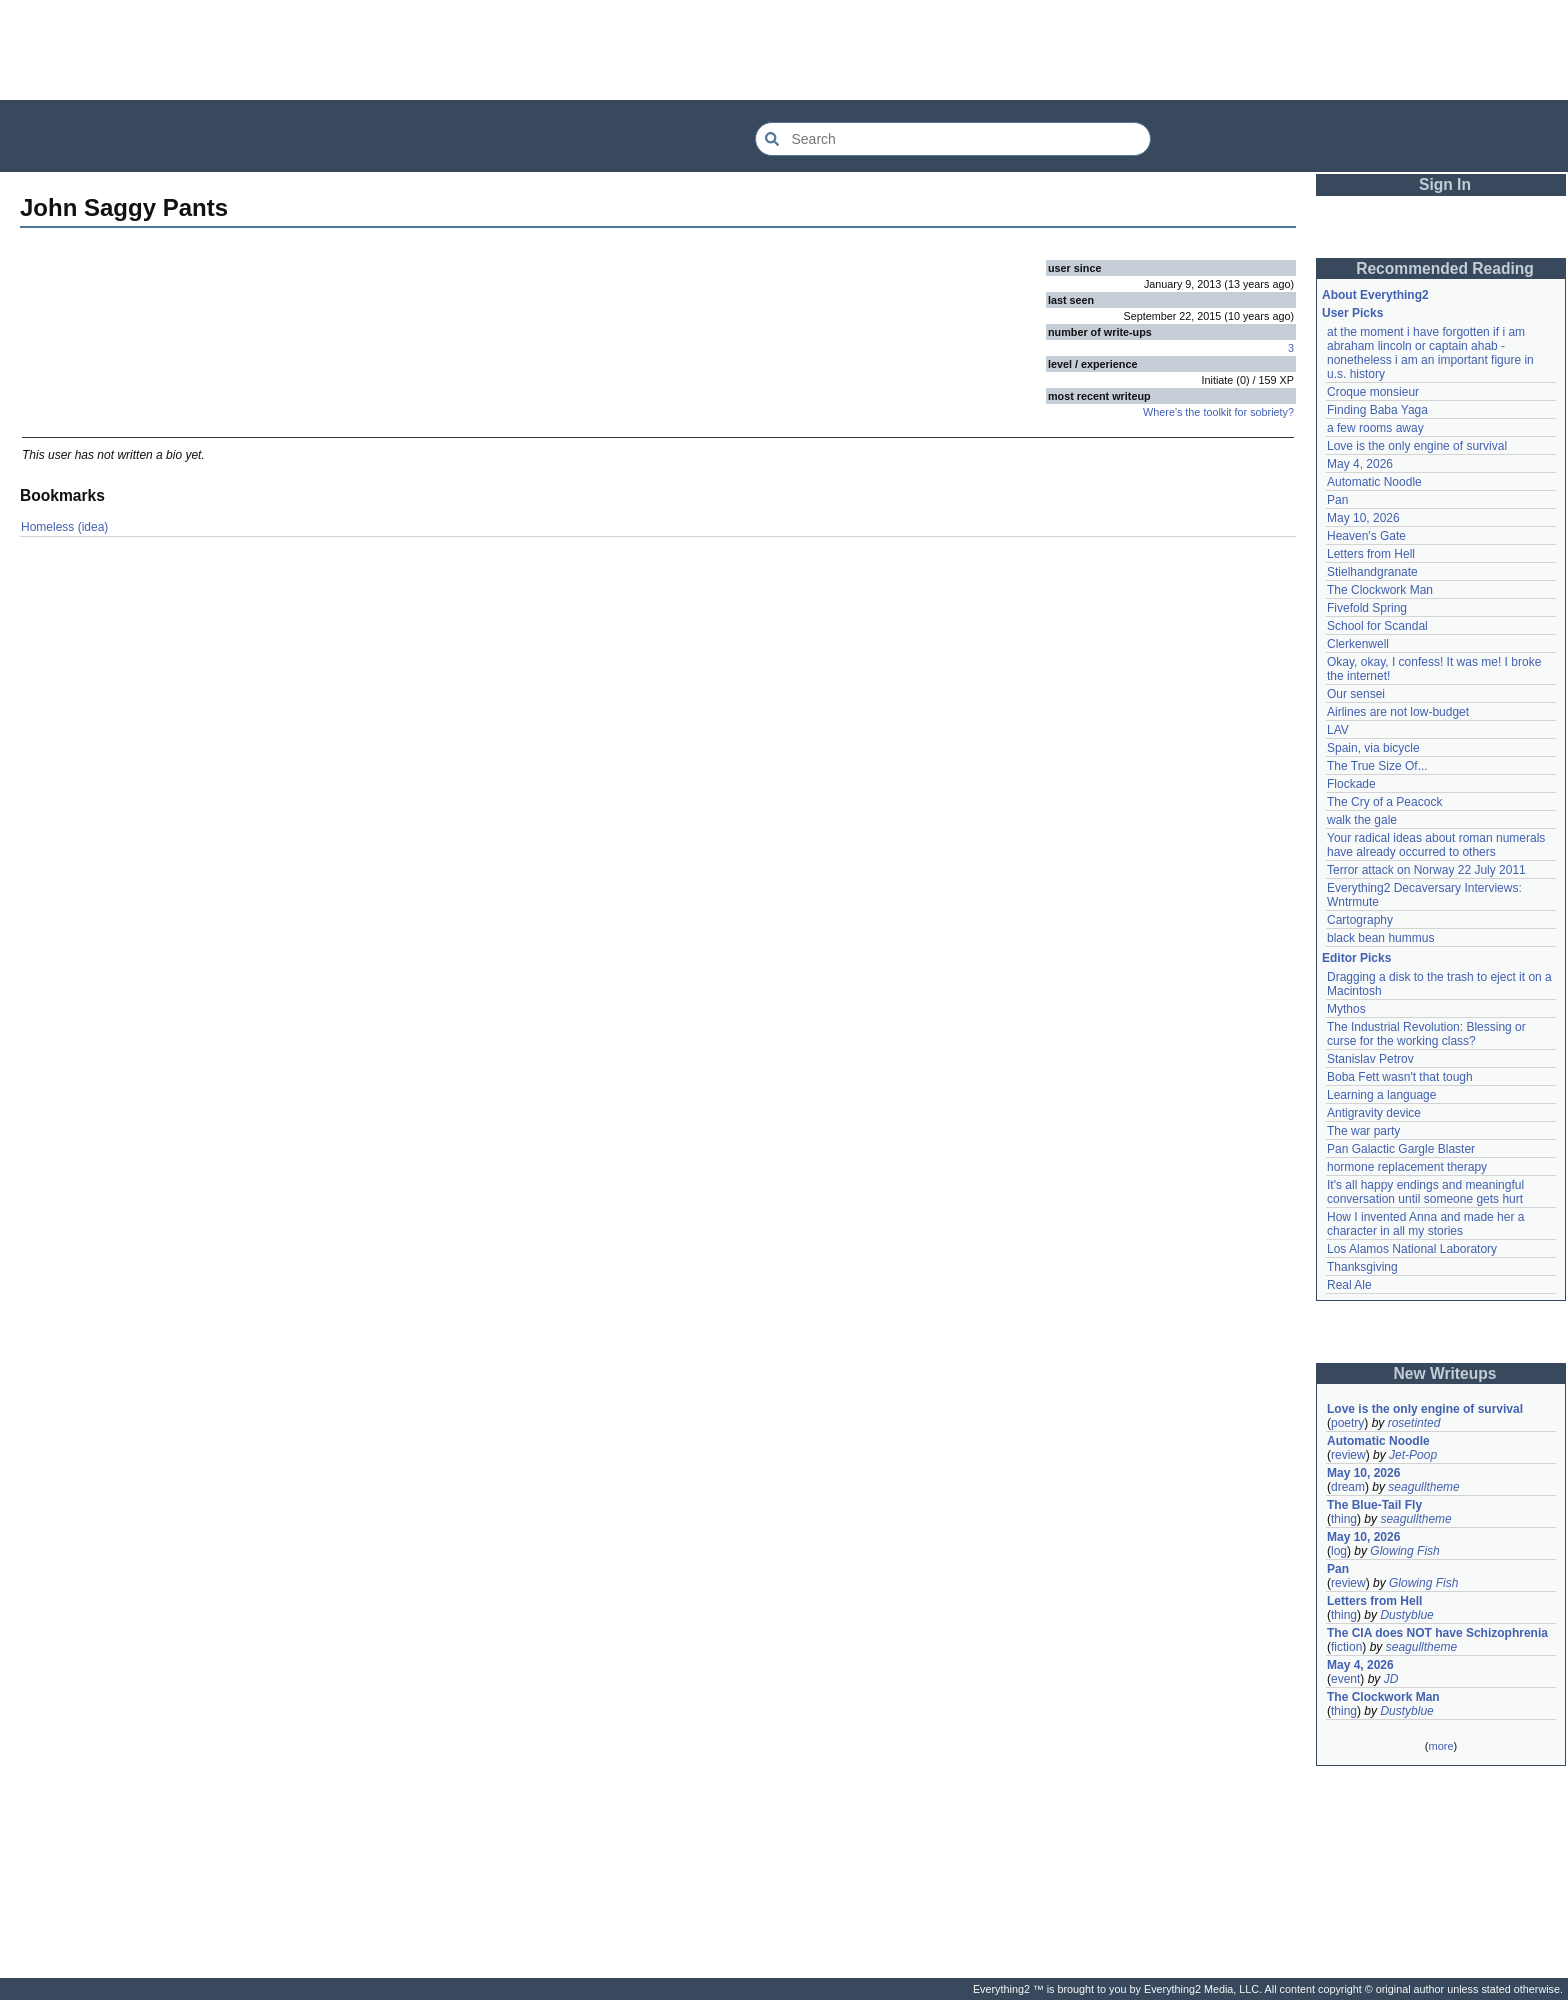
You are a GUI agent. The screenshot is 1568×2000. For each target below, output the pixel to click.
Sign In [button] (1445, 184)
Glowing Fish (1404, 1551)
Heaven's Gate (1366, 536)
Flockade (1351, 784)
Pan (1337, 500)
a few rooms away (1375, 428)
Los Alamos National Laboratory (1412, 1249)
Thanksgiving (1362, 1267)
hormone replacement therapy (1407, 1167)
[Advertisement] (784, 50)
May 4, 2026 (1360, 464)
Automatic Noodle (1374, 482)
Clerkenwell (1358, 644)
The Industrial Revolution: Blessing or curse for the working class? (1426, 1034)
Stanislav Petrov (1370, 1059)
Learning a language (1381, 1095)
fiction (1346, 1647)
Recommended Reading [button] (1445, 268)
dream (1348, 1487)
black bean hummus (1380, 938)
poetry (1347, 1423)
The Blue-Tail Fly (1374, 1505)
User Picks (1352, 313)
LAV (1338, 730)
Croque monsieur (1373, 392)
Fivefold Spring (1367, 608)
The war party (1363, 1131)
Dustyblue (1406, 1615)
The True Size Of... (1377, 766)
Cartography (1360, 920)
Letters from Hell (1371, 554)
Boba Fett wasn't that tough (1400, 1077)
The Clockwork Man (1380, 590)
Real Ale (1349, 1285)
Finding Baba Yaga (1377, 410)
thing (1344, 1519)
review (1348, 1455)
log (1339, 1551)
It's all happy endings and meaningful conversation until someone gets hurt (1425, 1192)
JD (1391, 1679)
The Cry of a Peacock (1384, 802)
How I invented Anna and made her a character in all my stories (1425, 1224)
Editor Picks (1356, 958)
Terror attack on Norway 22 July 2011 (1426, 870)
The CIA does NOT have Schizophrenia (1437, 1633)
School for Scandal (1377, 626)
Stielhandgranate (1372, 572)
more (1440, 1746)
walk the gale (1362, 820)
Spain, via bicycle (1373, 748)
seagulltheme (1423, 1487)
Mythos (1346, 1009)
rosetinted (1414, 1423)
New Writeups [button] (1445, 1373)
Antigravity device (1374, 1113)
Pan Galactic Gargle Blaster (1401, 1149)
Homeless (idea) (64, 527)
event (1345, 1679)
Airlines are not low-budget (1398, 712)
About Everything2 (1375, 295)
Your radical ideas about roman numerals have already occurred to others (1436, 845)
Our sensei (1356, 694)
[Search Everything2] (953, 139)
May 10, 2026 (1363, 518)
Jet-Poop (1413, 1455)
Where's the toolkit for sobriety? (1218, 412)
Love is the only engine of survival (1417, 446)
